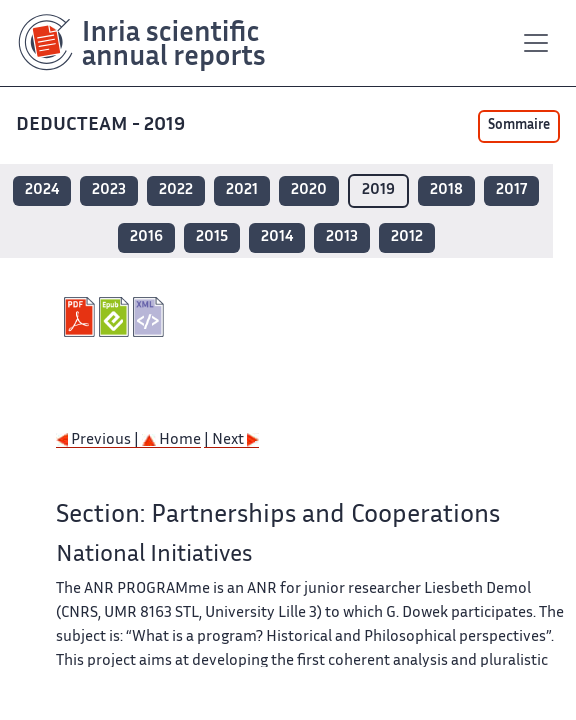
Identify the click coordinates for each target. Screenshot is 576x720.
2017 (511, 190)
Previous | (99, 440)
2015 (212, 237)
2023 (109, 190)
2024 (42, 190)
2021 (242, 190)
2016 (146, 237)
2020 (309, 190)
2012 (407, 237)
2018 (446, 190)
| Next (231, 440)
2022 (176, 190)
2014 (277, 237)
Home (171, 440)
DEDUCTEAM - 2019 (102, 125)
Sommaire (519, 126)
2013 (342, 237)
